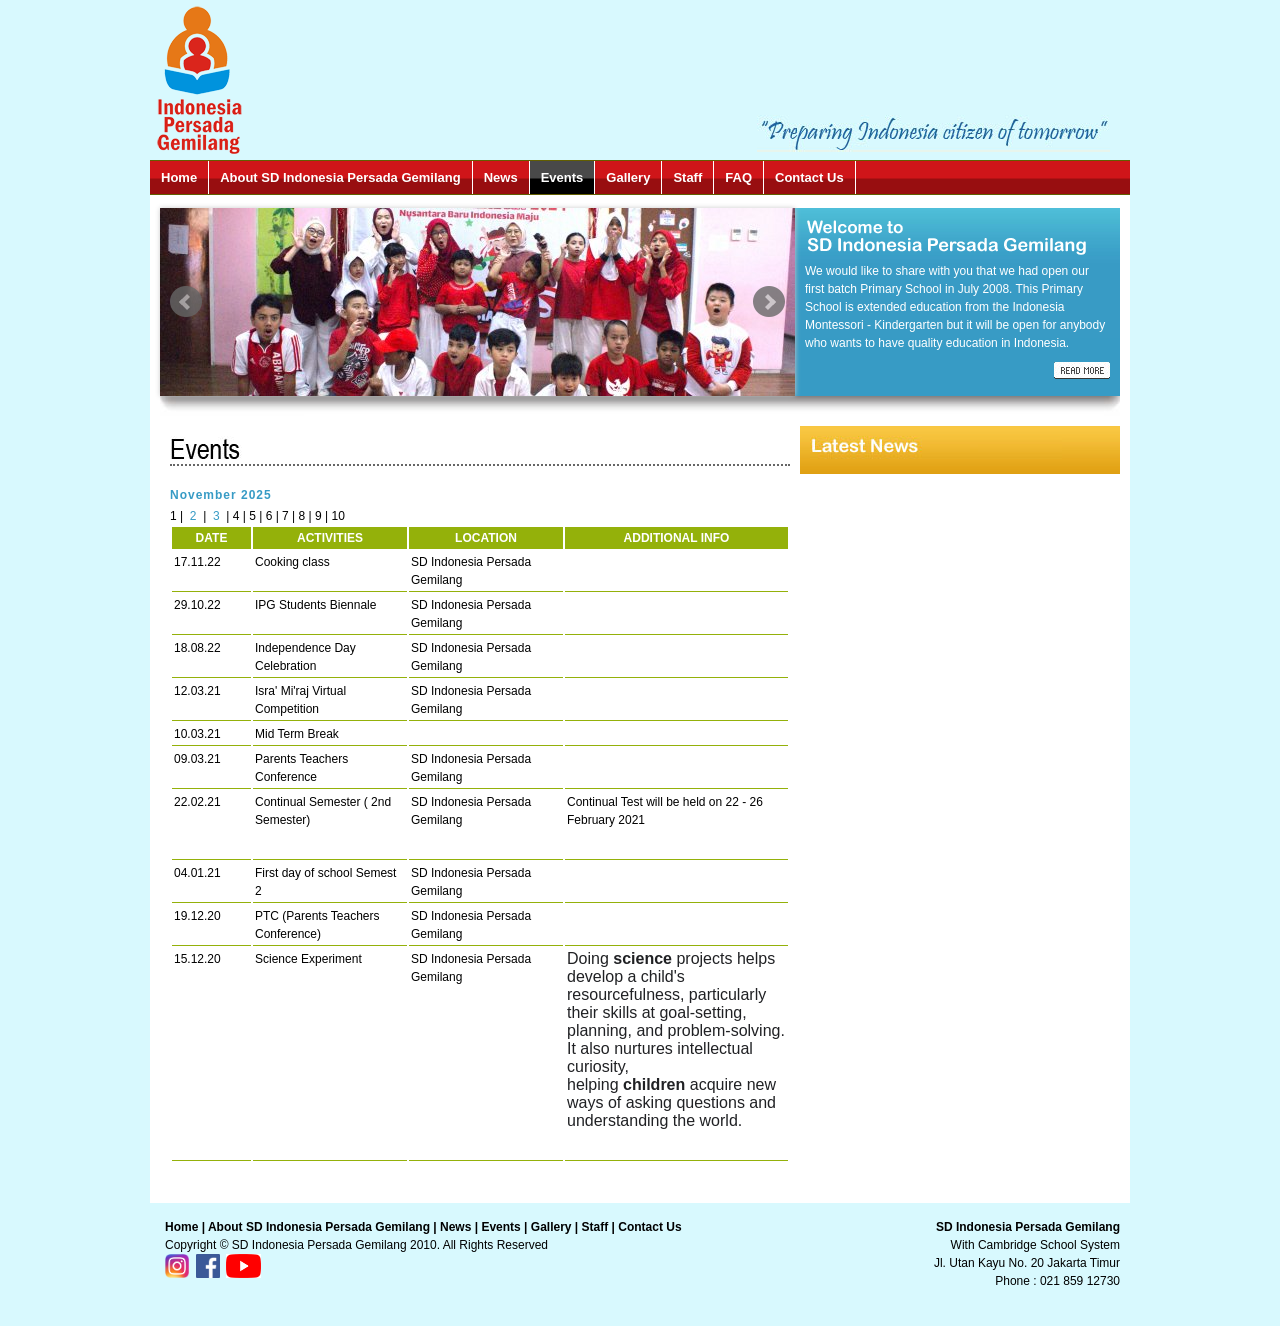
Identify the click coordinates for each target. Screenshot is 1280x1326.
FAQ (738, 177)
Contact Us (809, 177)
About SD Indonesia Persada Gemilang (340, 177)
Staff (687, 177)
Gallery (628, 177)
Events (562, 177)
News (501, 177)
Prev (186, 302)
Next (769, 302)
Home (179, 177)
